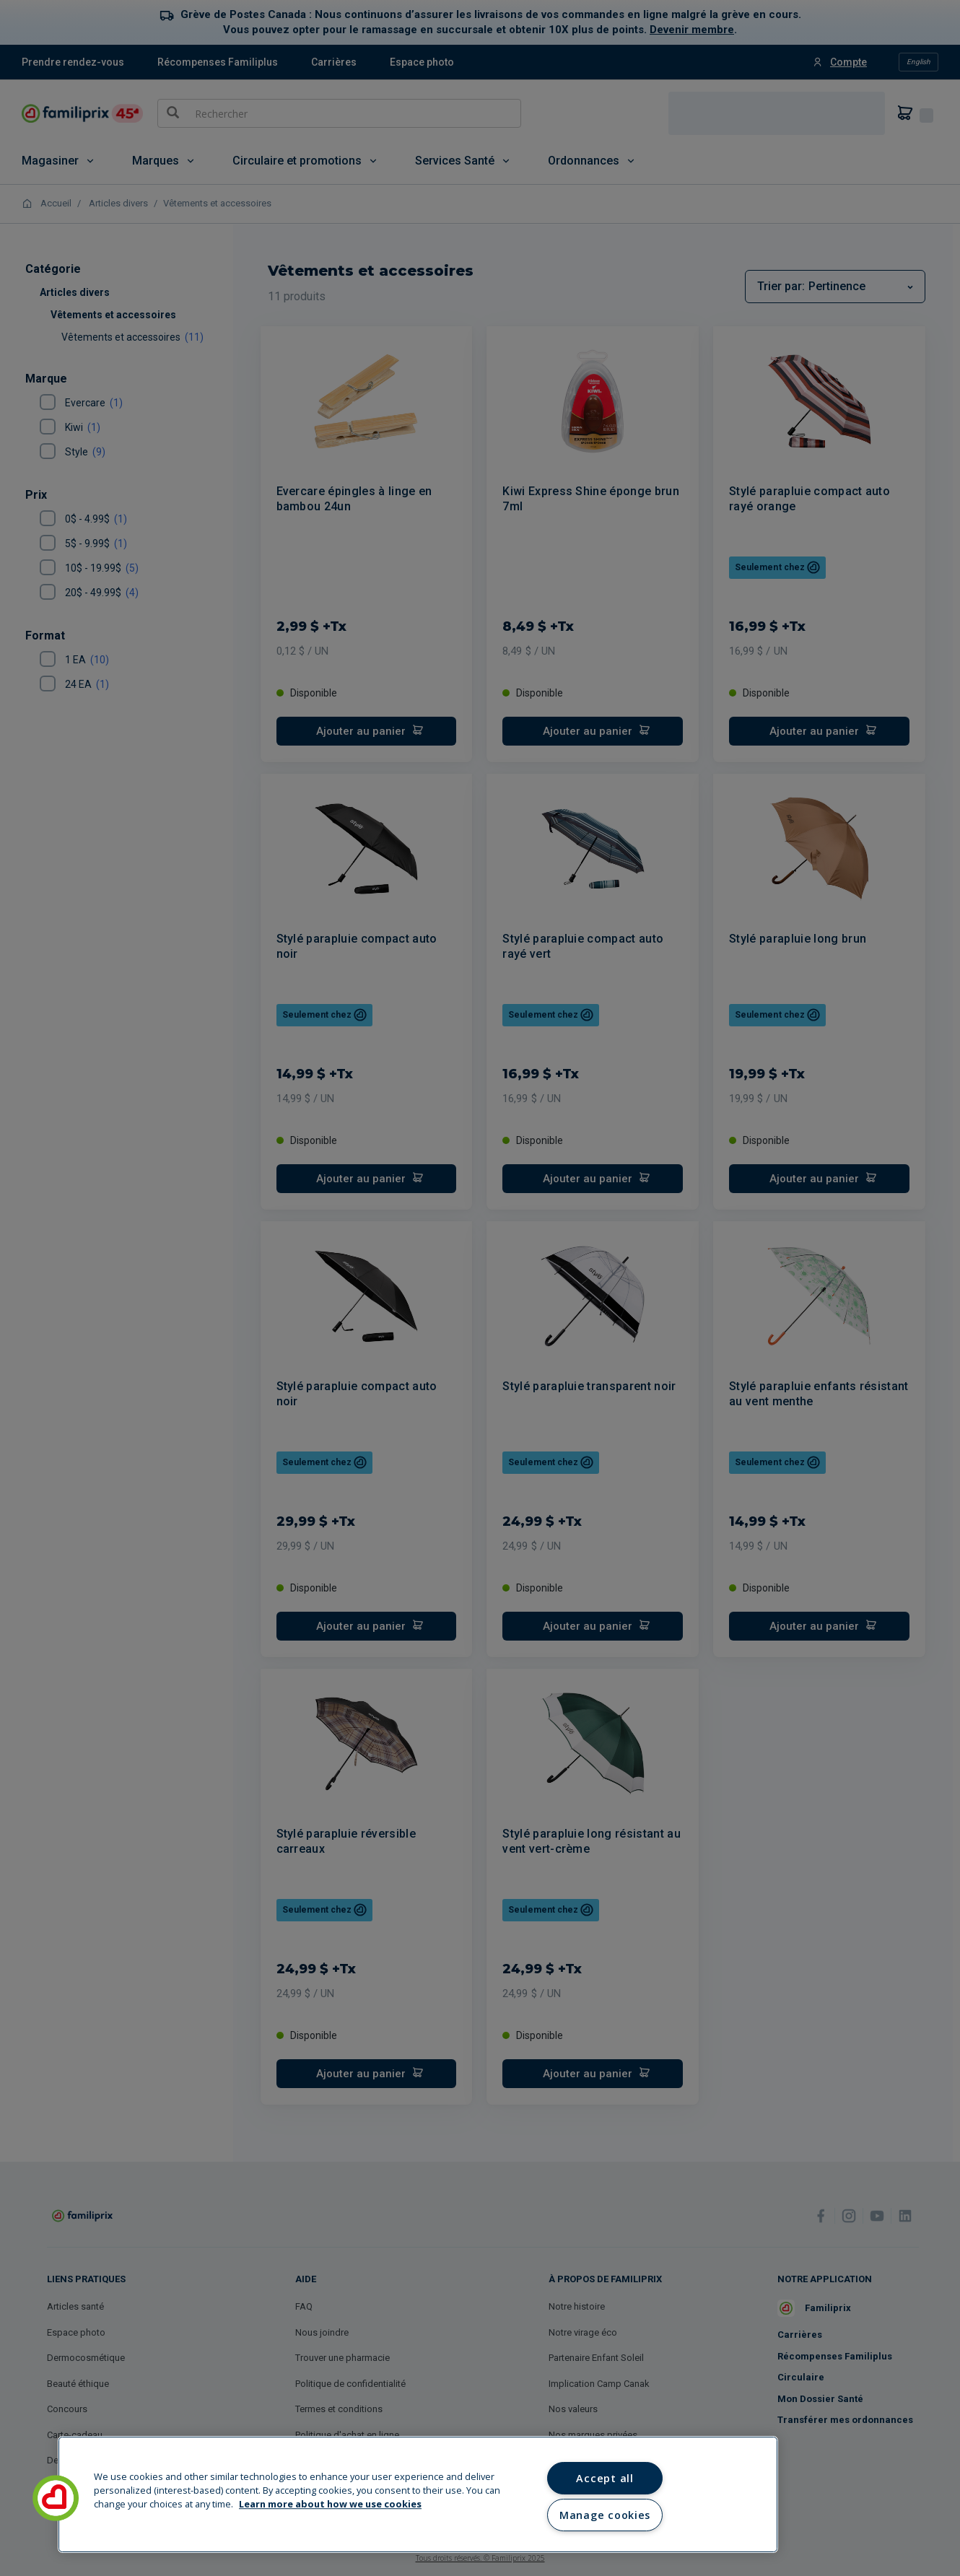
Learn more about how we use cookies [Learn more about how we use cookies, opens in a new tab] (330, 2504)
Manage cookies (604, 2515)
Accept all (604, 2478)
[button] (55, 2498)
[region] (418, 2494)
